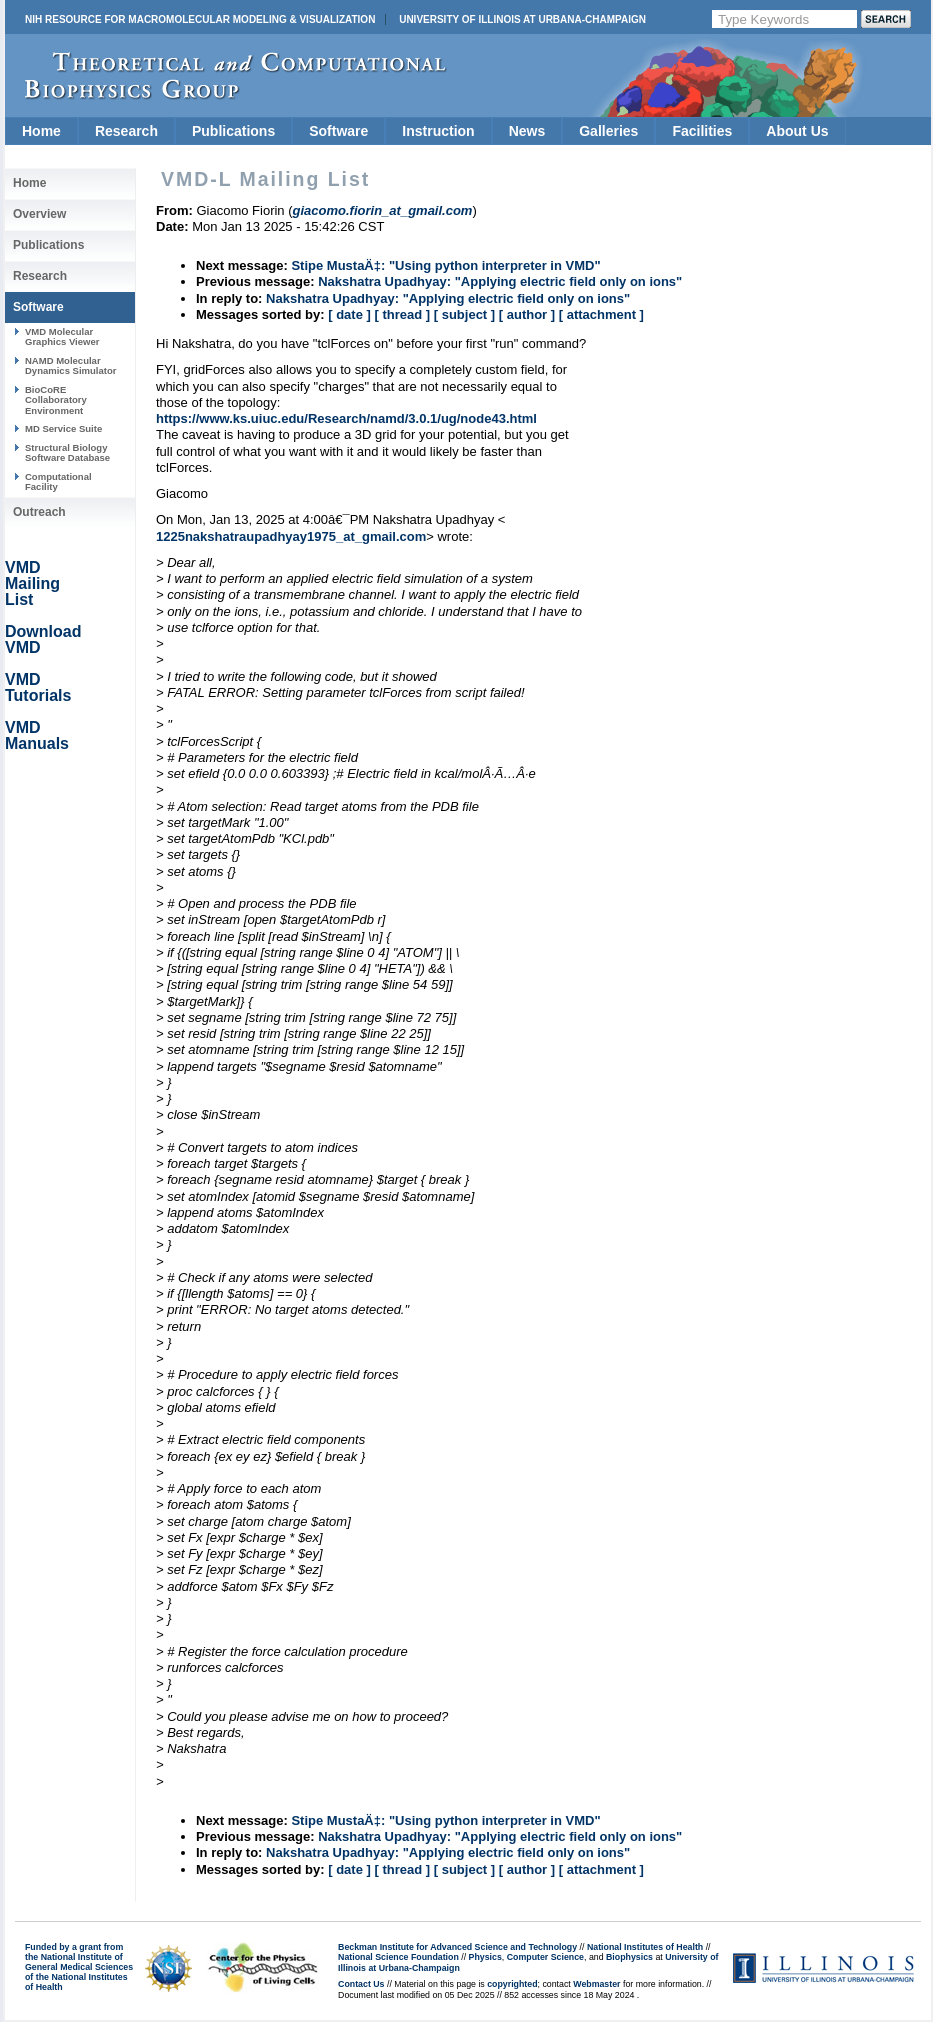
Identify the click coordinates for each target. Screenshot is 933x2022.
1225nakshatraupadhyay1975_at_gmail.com (291, 536)
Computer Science (545, 1957)
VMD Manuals (37, 735)
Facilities (702, 131)
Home (41, 131)
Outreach (39, 512)
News (527, 131)
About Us (797, 131)
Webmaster (596, 1984)
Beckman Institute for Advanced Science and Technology (457, 1947)
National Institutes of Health (645, 1947)
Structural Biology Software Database (67, 452)
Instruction (438, 131)
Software (338, 131)
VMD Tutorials (38, 687)
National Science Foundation (398, 1957)
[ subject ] (464, 314)
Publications (233, 131)
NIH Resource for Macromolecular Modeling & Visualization (200, 19)
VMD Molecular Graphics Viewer (62, 336)
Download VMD (43, 639)
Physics (485, 1957)
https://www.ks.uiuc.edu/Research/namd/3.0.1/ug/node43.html (346, 418)
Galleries (608, 131)
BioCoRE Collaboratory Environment (56, 400)
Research (126, 131)
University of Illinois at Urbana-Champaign (522, 19)
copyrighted (512, 1984)
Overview (39, 214)
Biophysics (629, 1957)
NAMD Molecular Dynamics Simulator (71, 365)
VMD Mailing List (32, 583)
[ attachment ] (601, 314)
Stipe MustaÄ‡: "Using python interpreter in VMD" (445, 265)
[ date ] (349, 314)
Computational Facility (58, 481)
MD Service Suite (63, 428)
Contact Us (361, 1984)
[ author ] (527, 314)
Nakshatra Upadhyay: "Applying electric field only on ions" (500, 281)
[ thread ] (402, 314)
